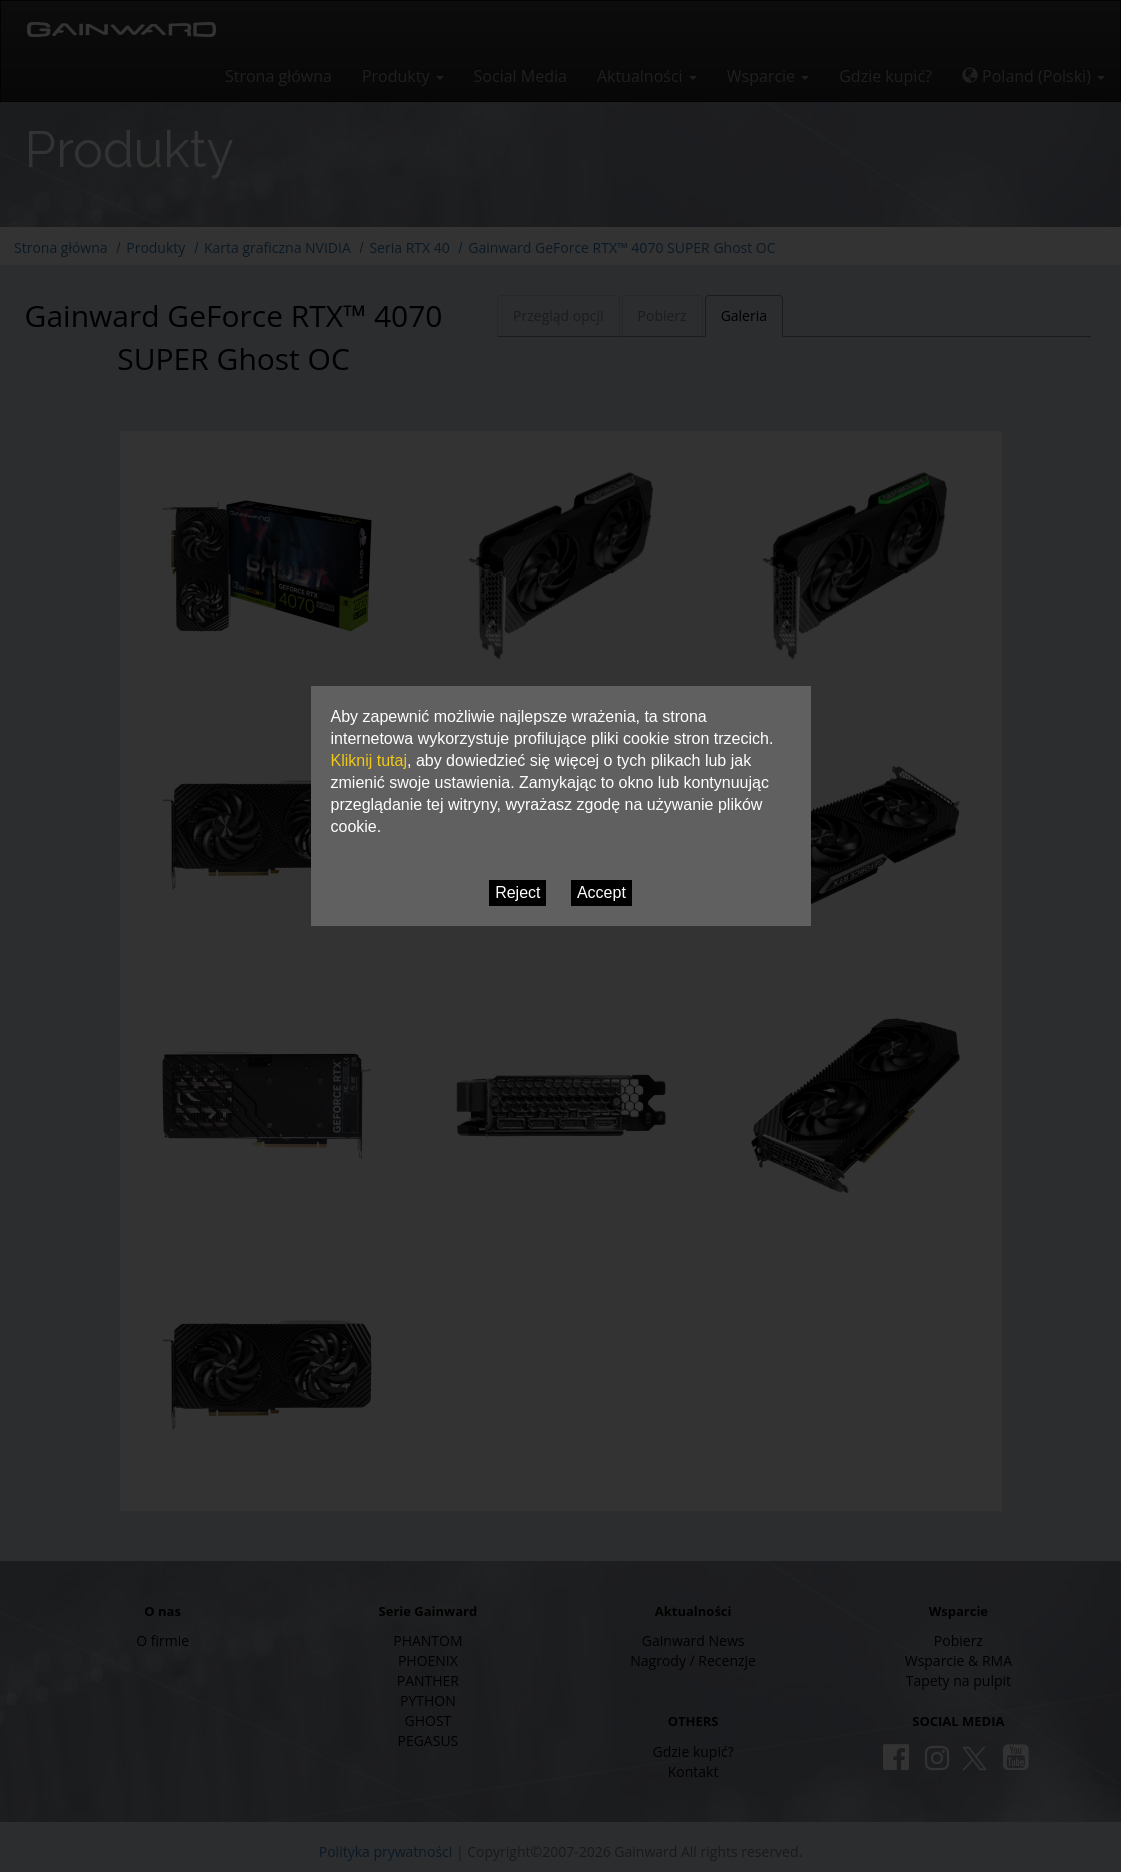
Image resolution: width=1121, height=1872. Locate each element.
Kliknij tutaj (369, 760)
